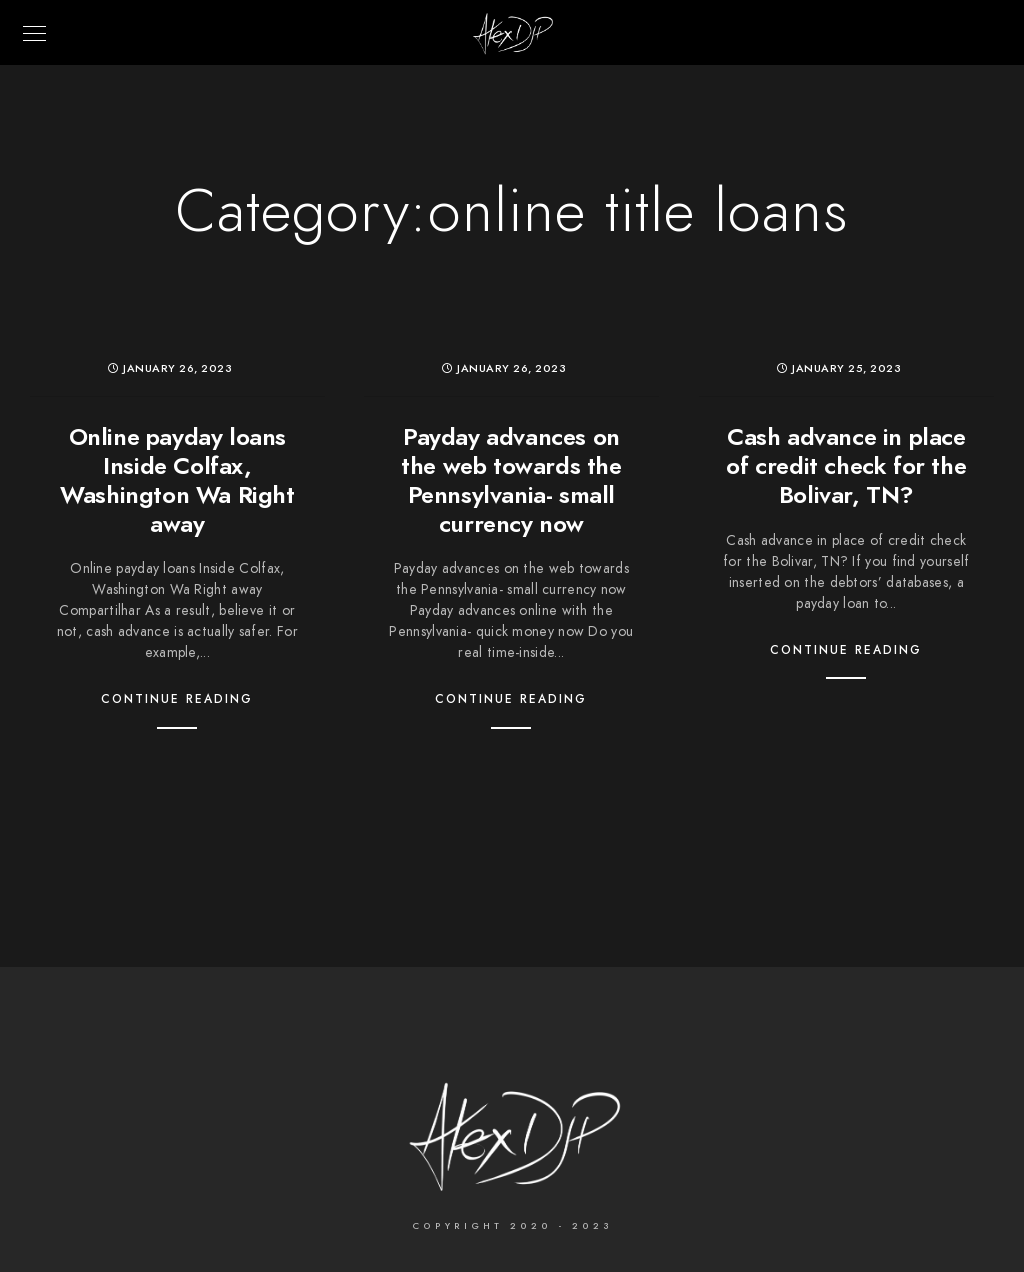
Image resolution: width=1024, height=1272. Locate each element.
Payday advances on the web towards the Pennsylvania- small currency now (511, 479)
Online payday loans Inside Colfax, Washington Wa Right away (177, 479)
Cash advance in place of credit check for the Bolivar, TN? (846, 465)
